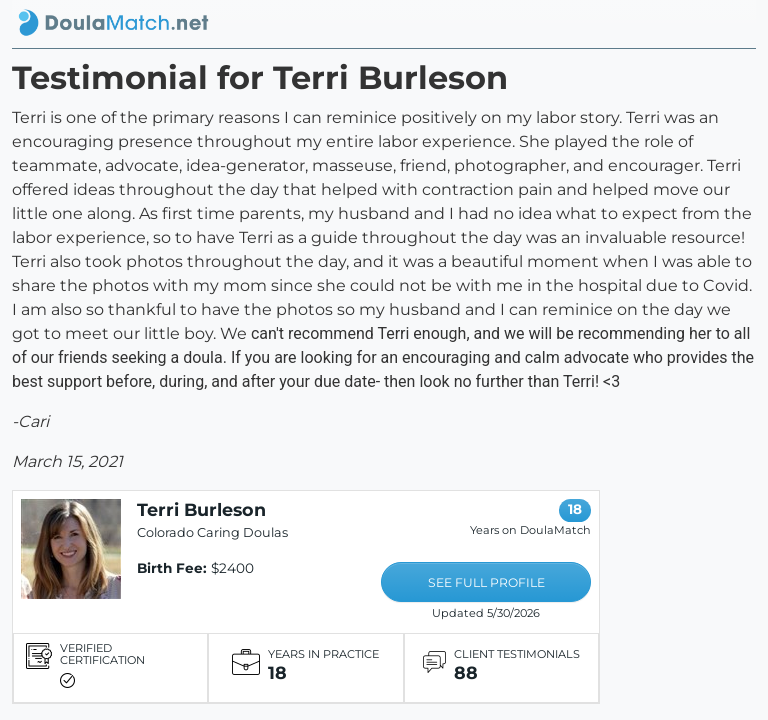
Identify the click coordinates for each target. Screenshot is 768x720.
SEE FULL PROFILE (486, 582)
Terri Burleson (201, 509)
